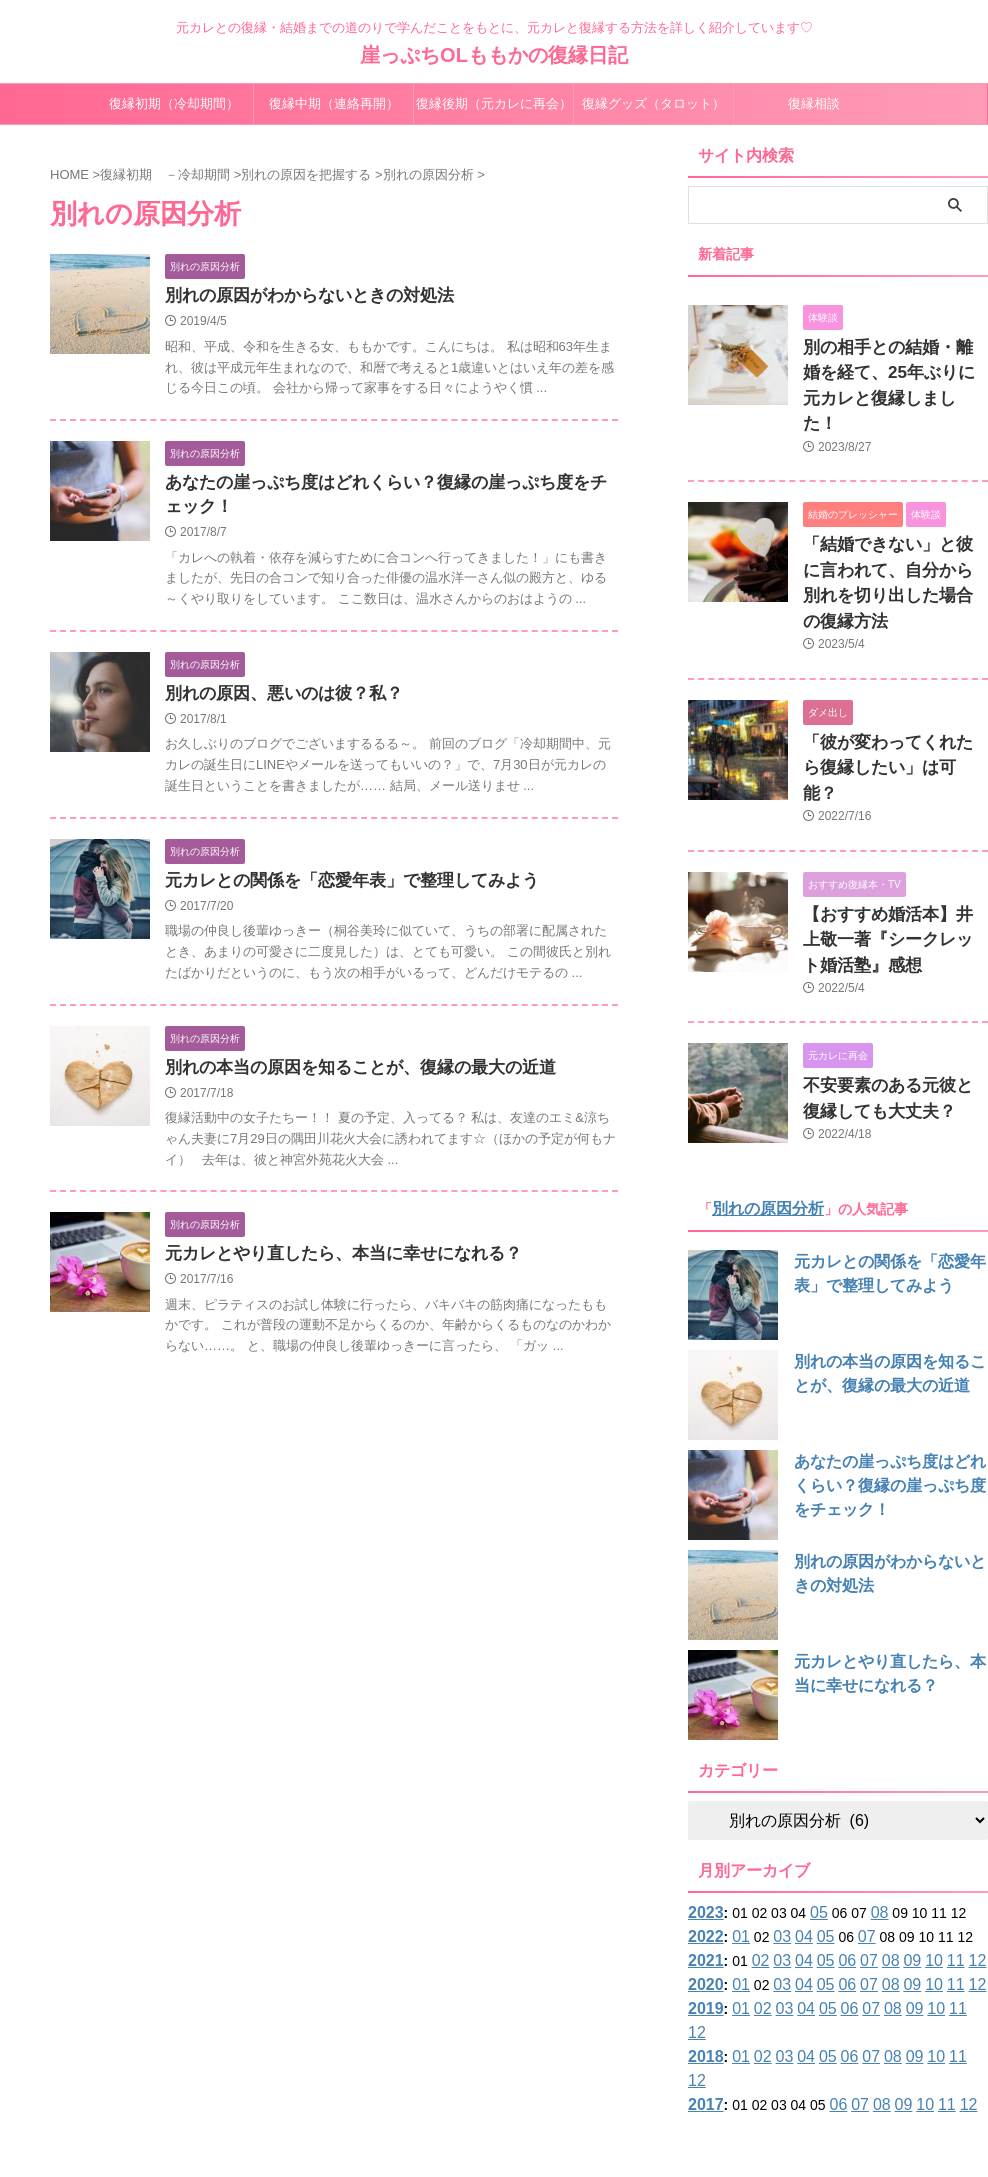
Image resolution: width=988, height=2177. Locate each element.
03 (775, 1824)
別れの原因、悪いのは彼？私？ (277, 700)
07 (853, 1824)
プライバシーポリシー (587, 2046)
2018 (703, 1920)
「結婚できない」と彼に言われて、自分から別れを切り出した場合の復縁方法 (894, 531)
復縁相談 (814, 103)
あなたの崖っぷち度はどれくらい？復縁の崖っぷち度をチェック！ (885, 1373)
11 (930, 1848)
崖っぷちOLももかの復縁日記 (494, 55)
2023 (703, 1800)
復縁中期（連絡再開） (334, 103)
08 (872, 1800)
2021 (703, 1848)
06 (833, 1848)
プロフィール (377, 2046)
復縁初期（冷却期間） (174, 103)
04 (794, 1824)
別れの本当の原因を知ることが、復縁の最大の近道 (349, 1078)
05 (814, 1800)
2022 (703, 1824)
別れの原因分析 (761, 1096)
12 (950, 1848)
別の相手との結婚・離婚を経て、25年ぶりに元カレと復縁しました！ (895, 368)
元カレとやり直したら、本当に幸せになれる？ (333, 1266)
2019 (703, 1896)
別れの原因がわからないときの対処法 (301, 296)
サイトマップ (470, 2046)
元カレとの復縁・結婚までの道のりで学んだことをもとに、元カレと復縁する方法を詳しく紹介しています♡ (494, 2084)
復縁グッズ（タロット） (653, 103)
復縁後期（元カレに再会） (494, 103)
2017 (703, 1944)
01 (736, 1824)
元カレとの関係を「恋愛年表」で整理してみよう (341, 889)
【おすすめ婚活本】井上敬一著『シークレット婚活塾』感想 (894, 836)
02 (755, 1848)
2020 (703, 1872)
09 (891, 1848)
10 (911, 1848)
